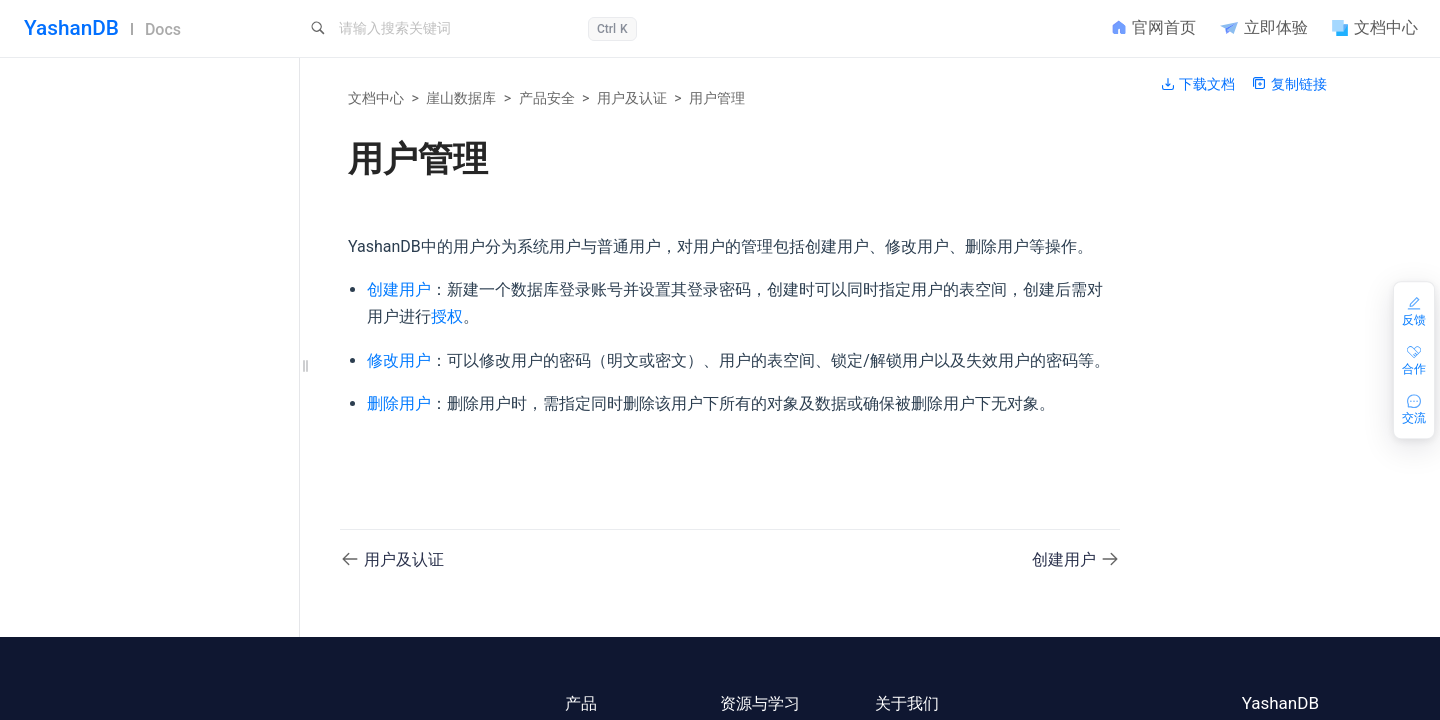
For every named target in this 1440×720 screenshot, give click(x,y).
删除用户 (132, 640)
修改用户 (132, 606)
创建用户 (132, 573)
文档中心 (376, 98)
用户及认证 (632, 98)
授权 (447, 316)
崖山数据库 (461, 98)
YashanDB (71, 28)
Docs (163, 29)
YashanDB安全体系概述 (152, 472)
